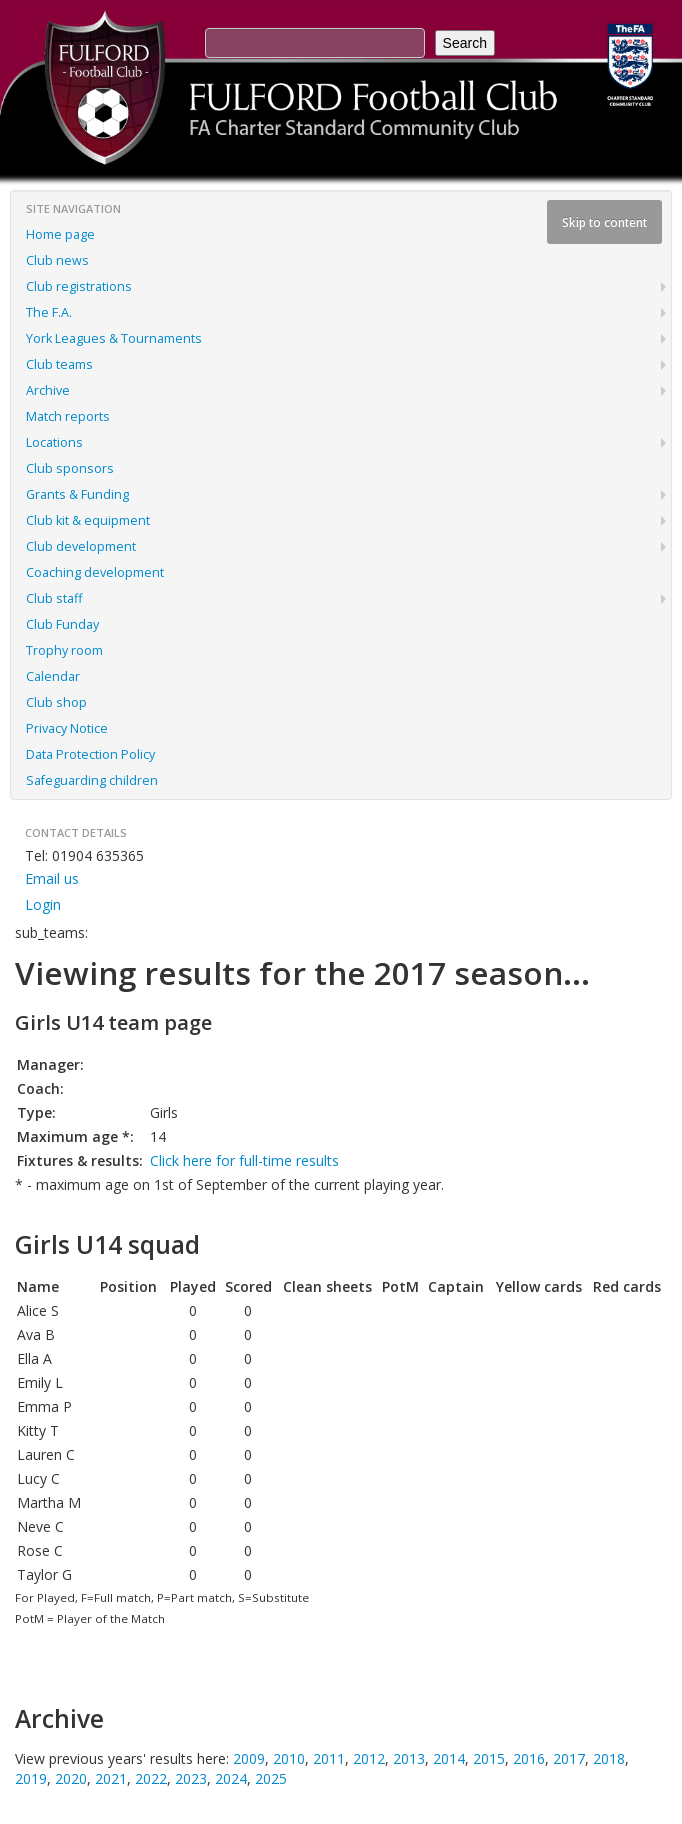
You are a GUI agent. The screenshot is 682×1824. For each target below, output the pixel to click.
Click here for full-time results (244, 1160)
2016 (529, 1758)
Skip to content (604, 222)
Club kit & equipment (88, 520)
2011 (329, 1758)
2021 (111, 1778)
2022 (151, 1778)
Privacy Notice (67, 728)
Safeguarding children (92, 780)
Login (43, 904)
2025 (271, 1778)
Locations (54, 442)
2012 (369, 1758)
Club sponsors (70, 468)
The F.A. (49, 312)
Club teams (59, 364)
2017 (569, 1758)
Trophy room (64, 650)
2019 (31, 1778)
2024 (231, 1778)
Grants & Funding (77, 494)
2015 (489, 1758)
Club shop (56, 702)
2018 (609, 1758)
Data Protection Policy (90, 754)
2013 (409, 1758)
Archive (48, 390)
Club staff (54, 598)
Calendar (53, 676)
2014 (449, 1758)
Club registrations (79, 286)
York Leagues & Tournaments (114, 338)
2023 (191, 1778)
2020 (71, 1778)
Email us (52, 878)
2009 (249, 1758)
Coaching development (95, 572)
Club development (81, 546)
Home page (60, 234)
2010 (289, 1758)
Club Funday (62, 624)
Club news (57, 260)
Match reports (68, 416)
